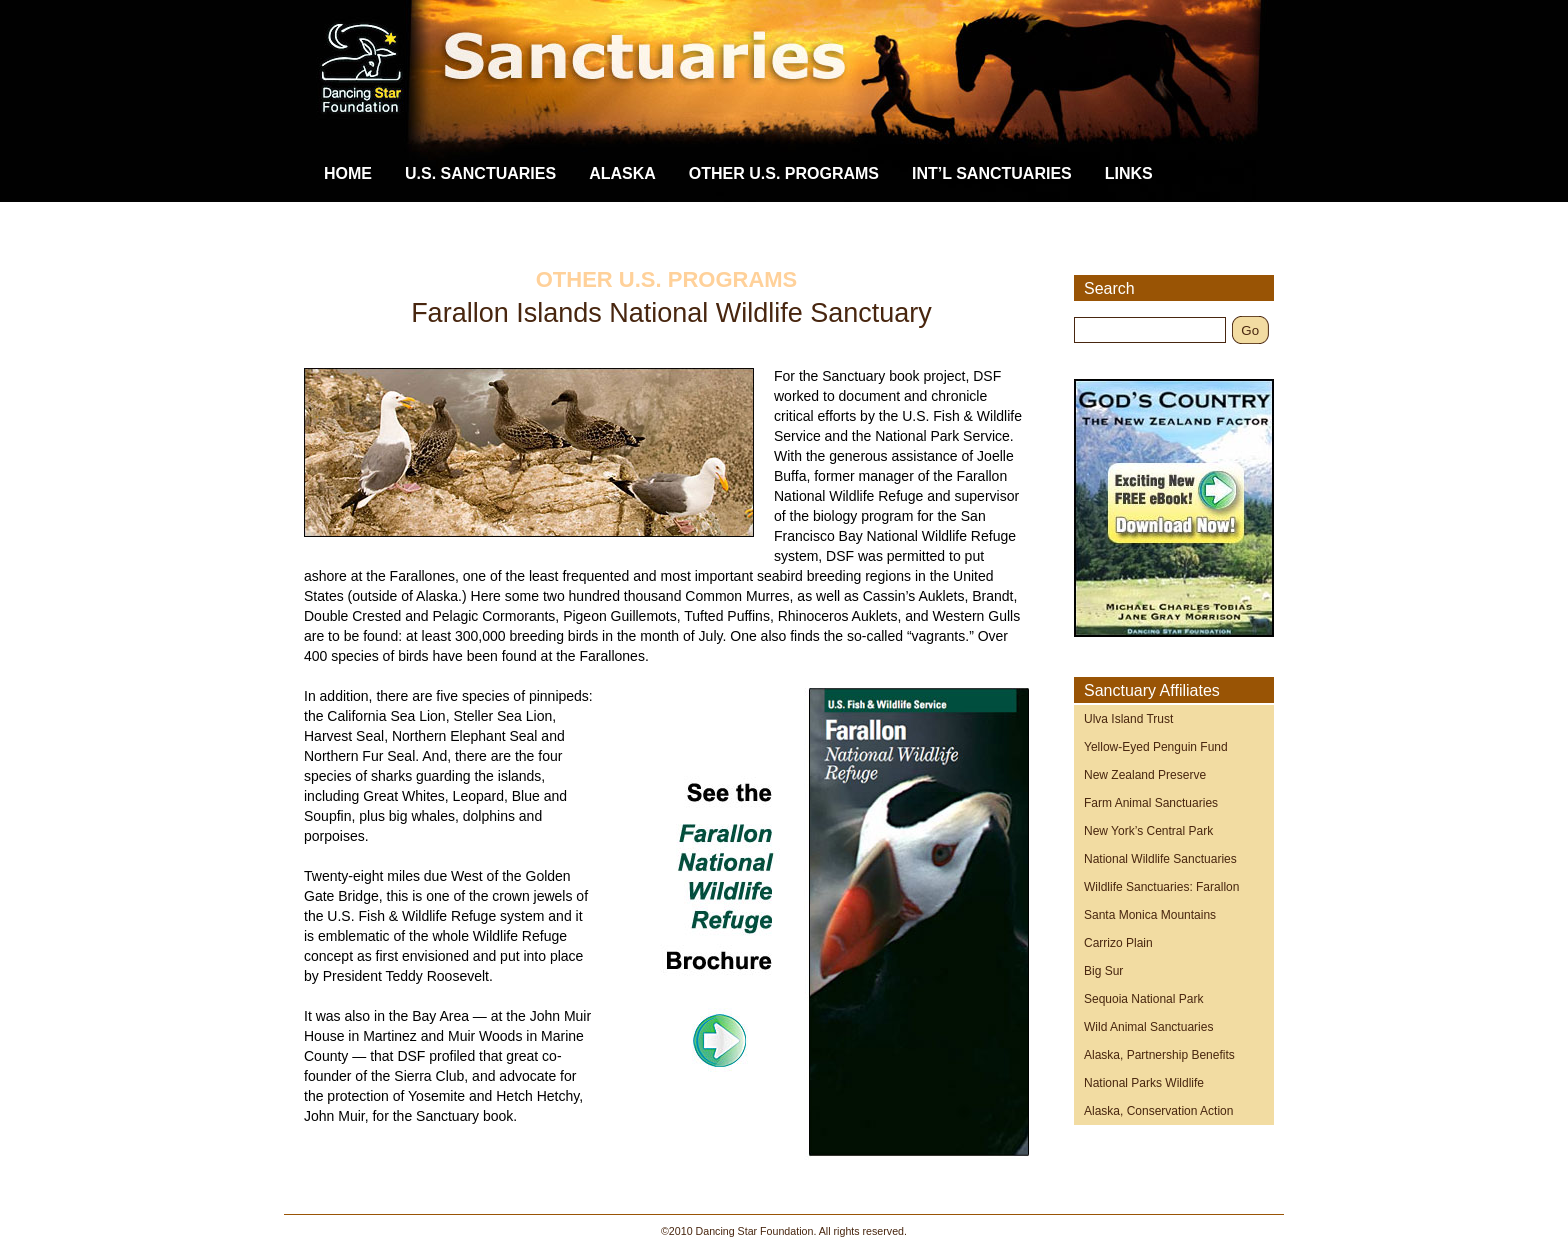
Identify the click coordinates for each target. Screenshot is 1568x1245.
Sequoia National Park (1143, 999)
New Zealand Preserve (1145, 775)
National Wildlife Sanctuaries (1160, 859)
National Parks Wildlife (1144, 1083)
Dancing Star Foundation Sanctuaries (804, 85)
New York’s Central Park (1148, 831)
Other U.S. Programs (784, 173)
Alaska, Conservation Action (1158, 1111)
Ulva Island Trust (1128, 719)
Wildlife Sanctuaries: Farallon (1161, 887)
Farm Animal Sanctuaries (1151, 803)
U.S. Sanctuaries (480, 173)
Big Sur (1103, 971)
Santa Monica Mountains (1150, 915)
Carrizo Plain (1118, 943)
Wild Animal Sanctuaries (1148, 1027)
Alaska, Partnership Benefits (1159, 1055)
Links (1129, 173)
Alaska (622, 173)
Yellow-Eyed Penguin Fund (1156, 747)
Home (348, 173)
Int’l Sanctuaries (992, 173)
